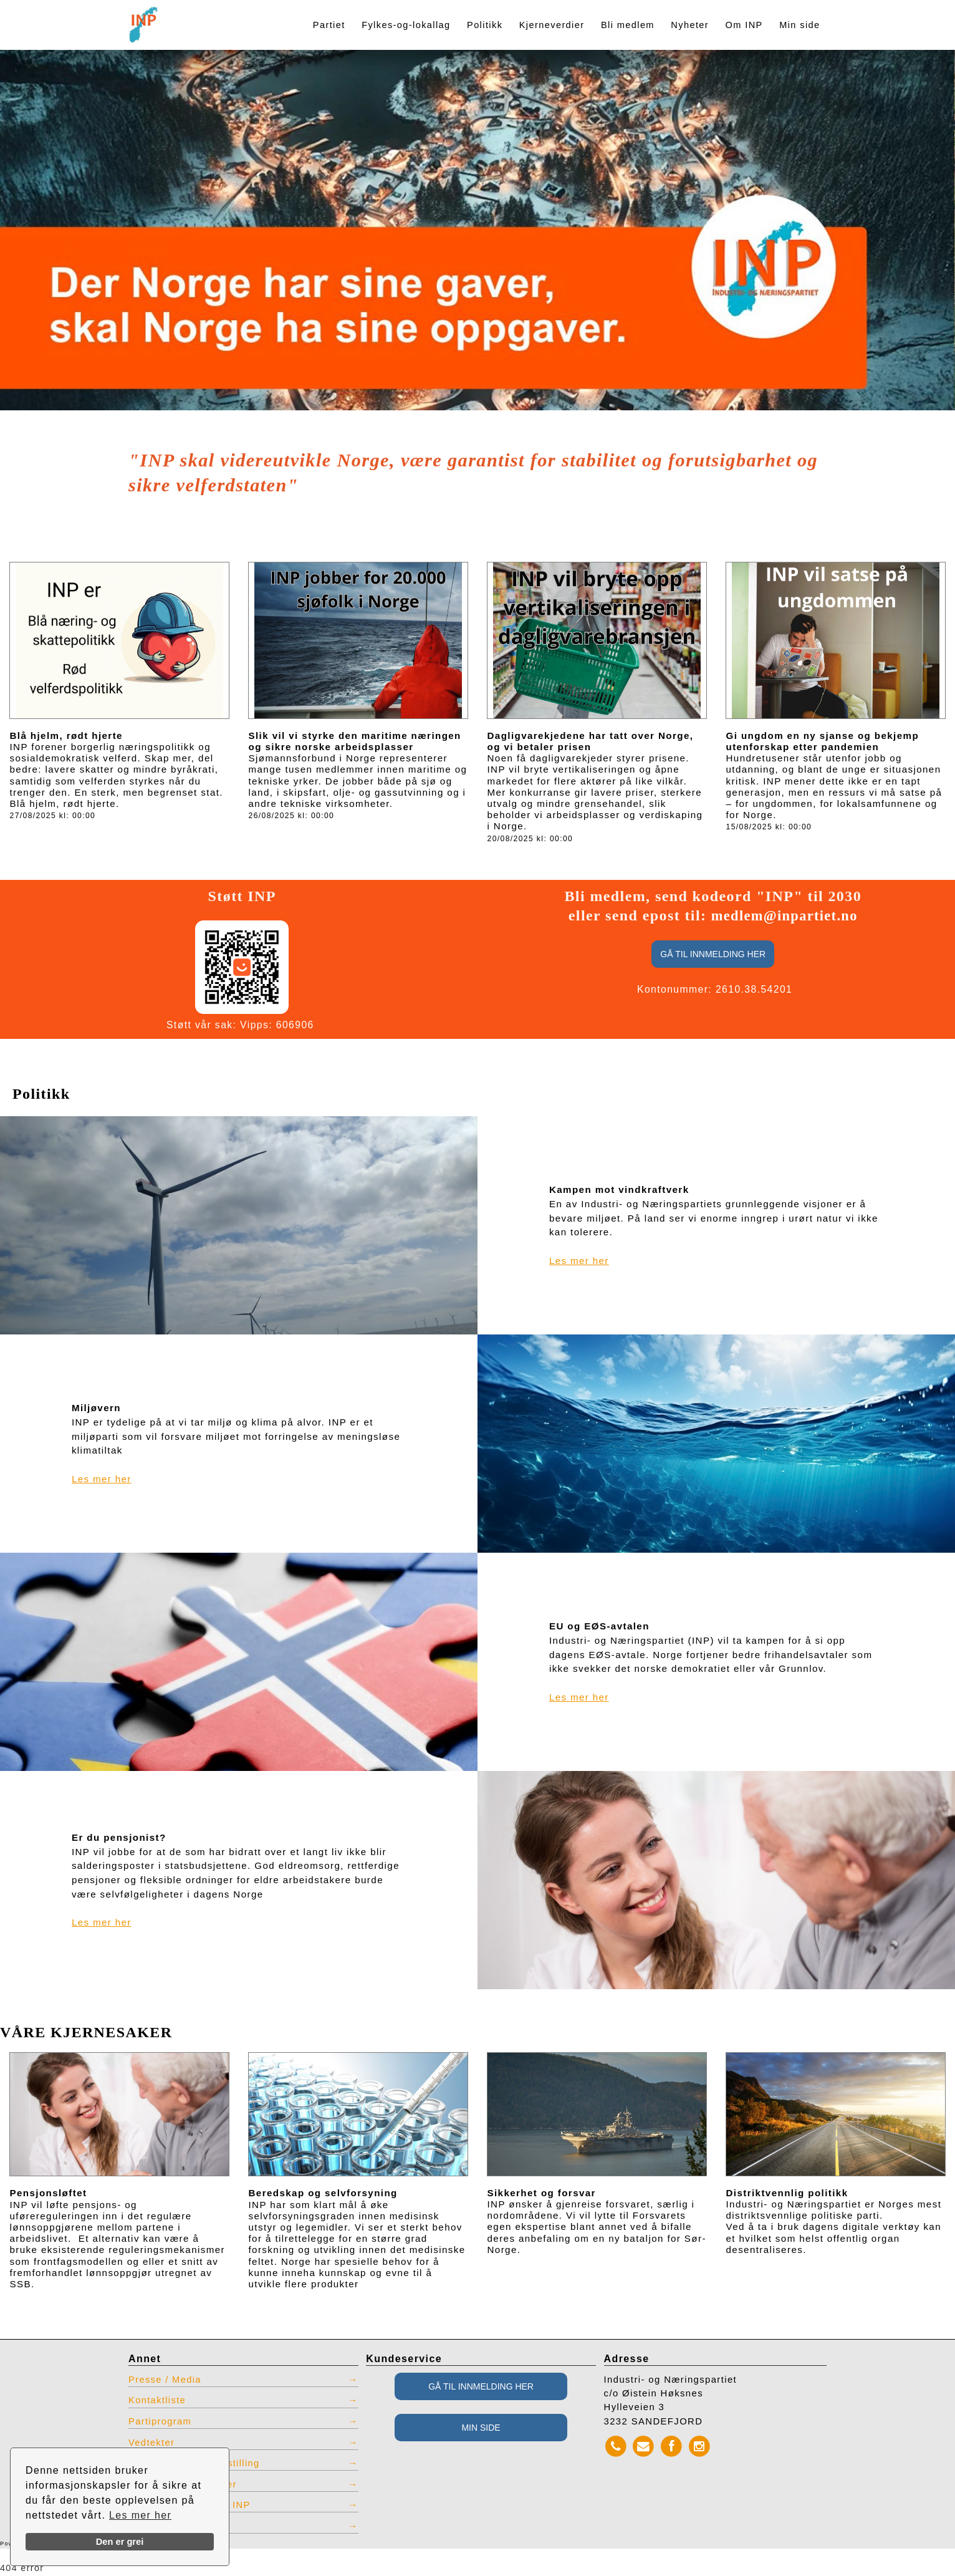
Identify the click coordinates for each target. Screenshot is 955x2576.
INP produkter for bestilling (195, 2464)
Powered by (42, 2545)
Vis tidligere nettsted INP (190, 2506)
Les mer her (140, 2515)
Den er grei (120, 2542)
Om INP (744, 25)
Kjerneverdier (552, 25)
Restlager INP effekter (183, 2485)
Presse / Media (165, 2380)
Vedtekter (151, 2443)
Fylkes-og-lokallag (406, 25)
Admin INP (154, 2527)
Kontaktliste (157, 2401)
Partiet (329, 25)
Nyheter (690, 25)
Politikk (484, 25)
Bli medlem (628, 25)
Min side (799, 25)
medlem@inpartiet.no (784, 915)
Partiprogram (160, 2421)
